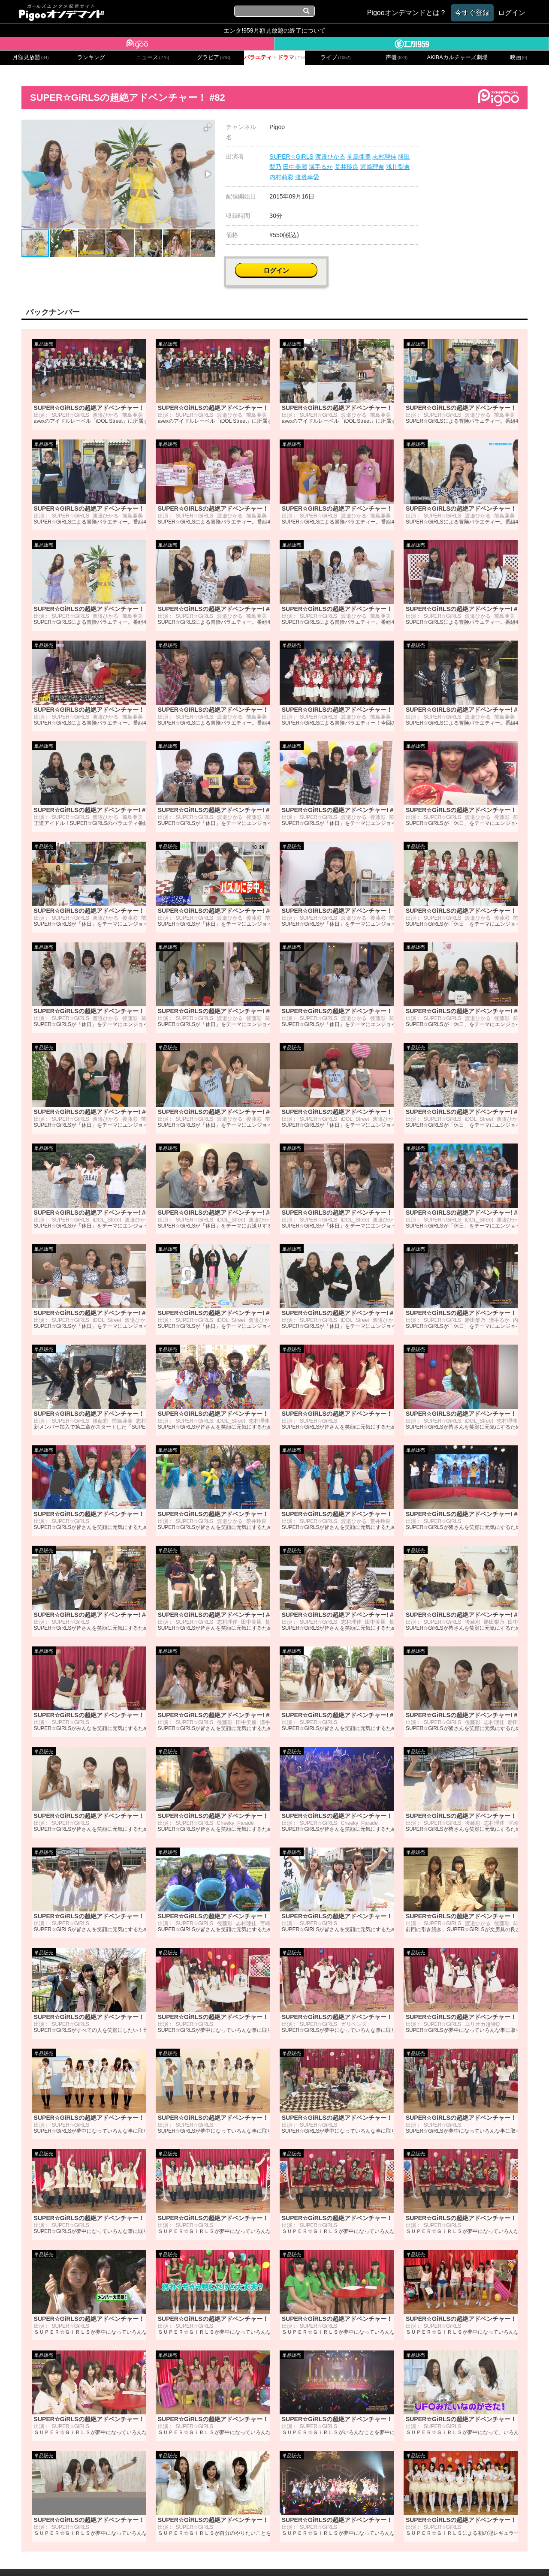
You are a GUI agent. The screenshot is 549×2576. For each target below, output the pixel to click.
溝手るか (321, 166)
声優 (397, 57)
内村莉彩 (281, 177)
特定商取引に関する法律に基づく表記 (325, 2557)
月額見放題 (30, 57)
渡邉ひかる (330, 156)
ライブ (335, 57)
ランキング (91, 57)
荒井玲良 (347, 166)
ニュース (152, 57)
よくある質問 (404, 2557)
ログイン (477, 131)
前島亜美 (359, 156)
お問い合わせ (176, 2557)
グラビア (213, 57)
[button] (207, 127)
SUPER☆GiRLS (291, 156)
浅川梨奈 (398, 166)
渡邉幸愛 (307, 177)
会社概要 (138, 2557)
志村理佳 (384, 156)
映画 (518, 57)
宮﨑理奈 (372, 166)
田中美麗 (295, 166)
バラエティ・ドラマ (274, 57)
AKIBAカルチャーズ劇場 (457, 57)
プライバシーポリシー (233, 2557)
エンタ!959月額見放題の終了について (274, 30)
